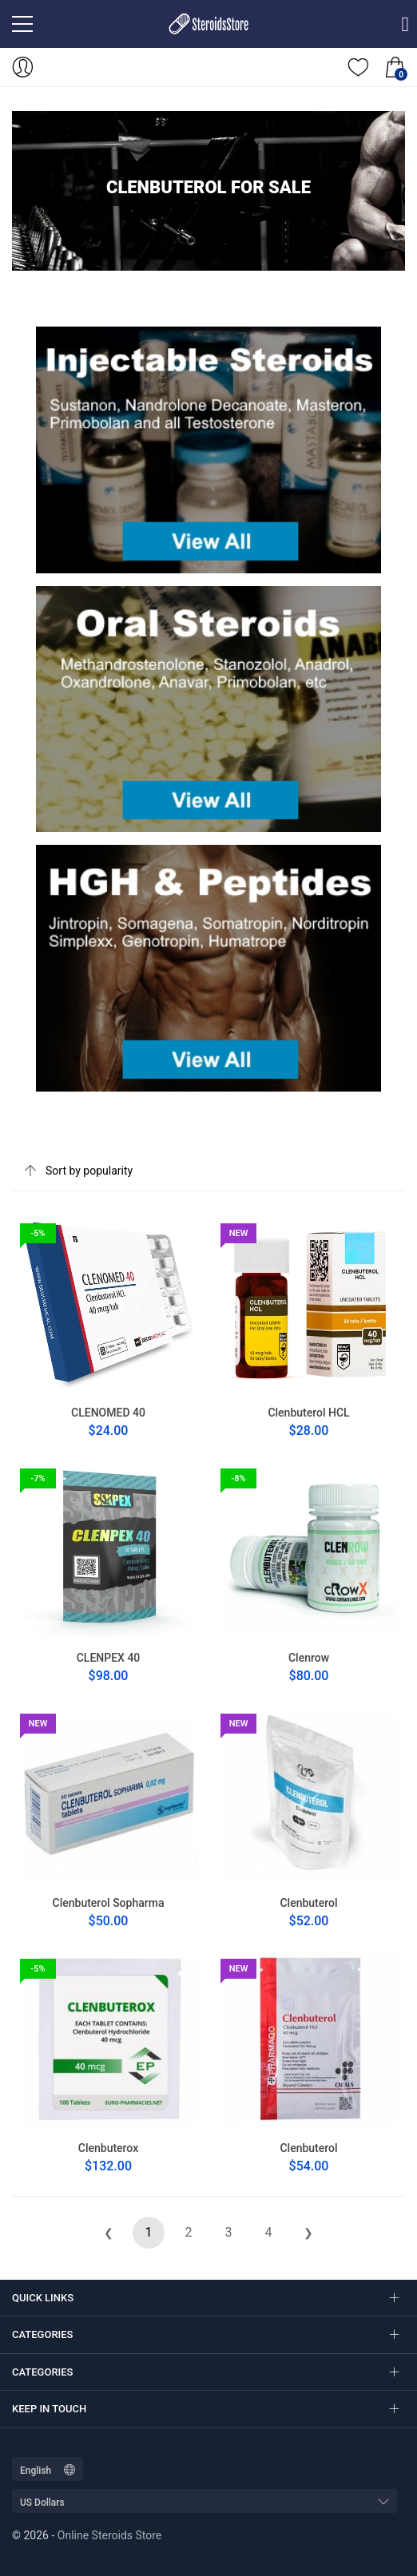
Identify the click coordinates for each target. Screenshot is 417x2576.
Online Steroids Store (109, 2535)
